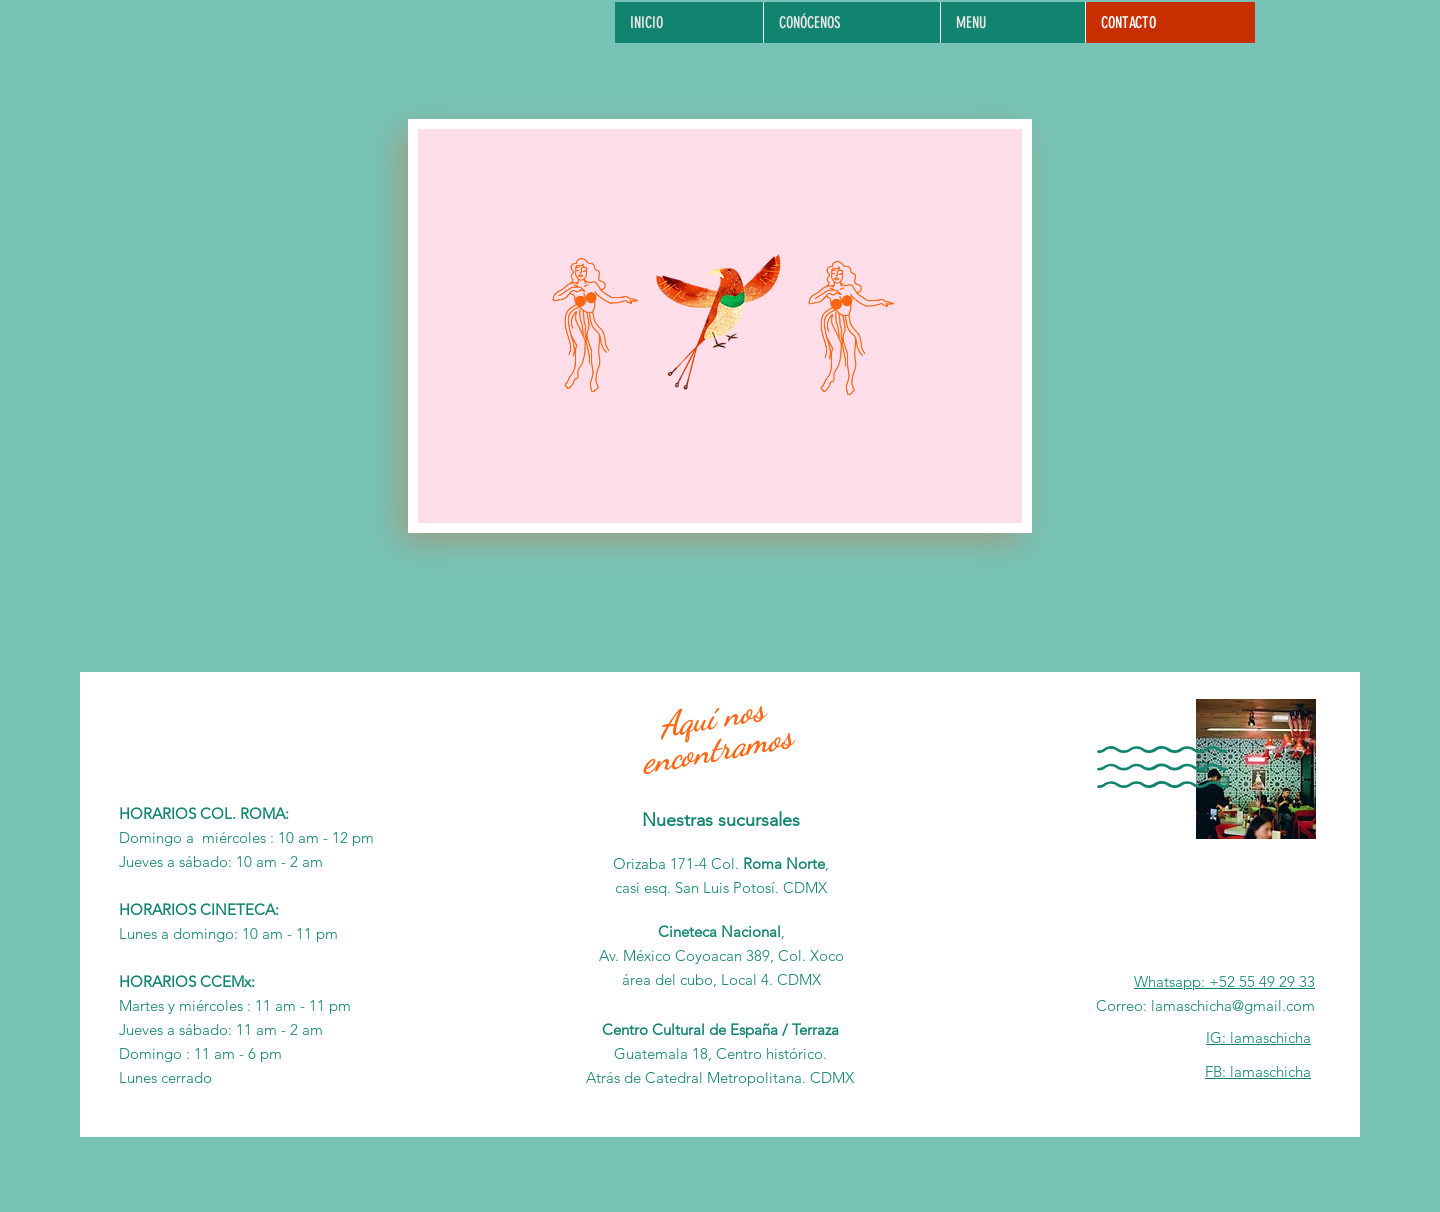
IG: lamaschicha (1258, 1037)
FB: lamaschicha (1258, 1071)
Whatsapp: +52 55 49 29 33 (1224, 981)
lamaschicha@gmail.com (1233, 1005)
